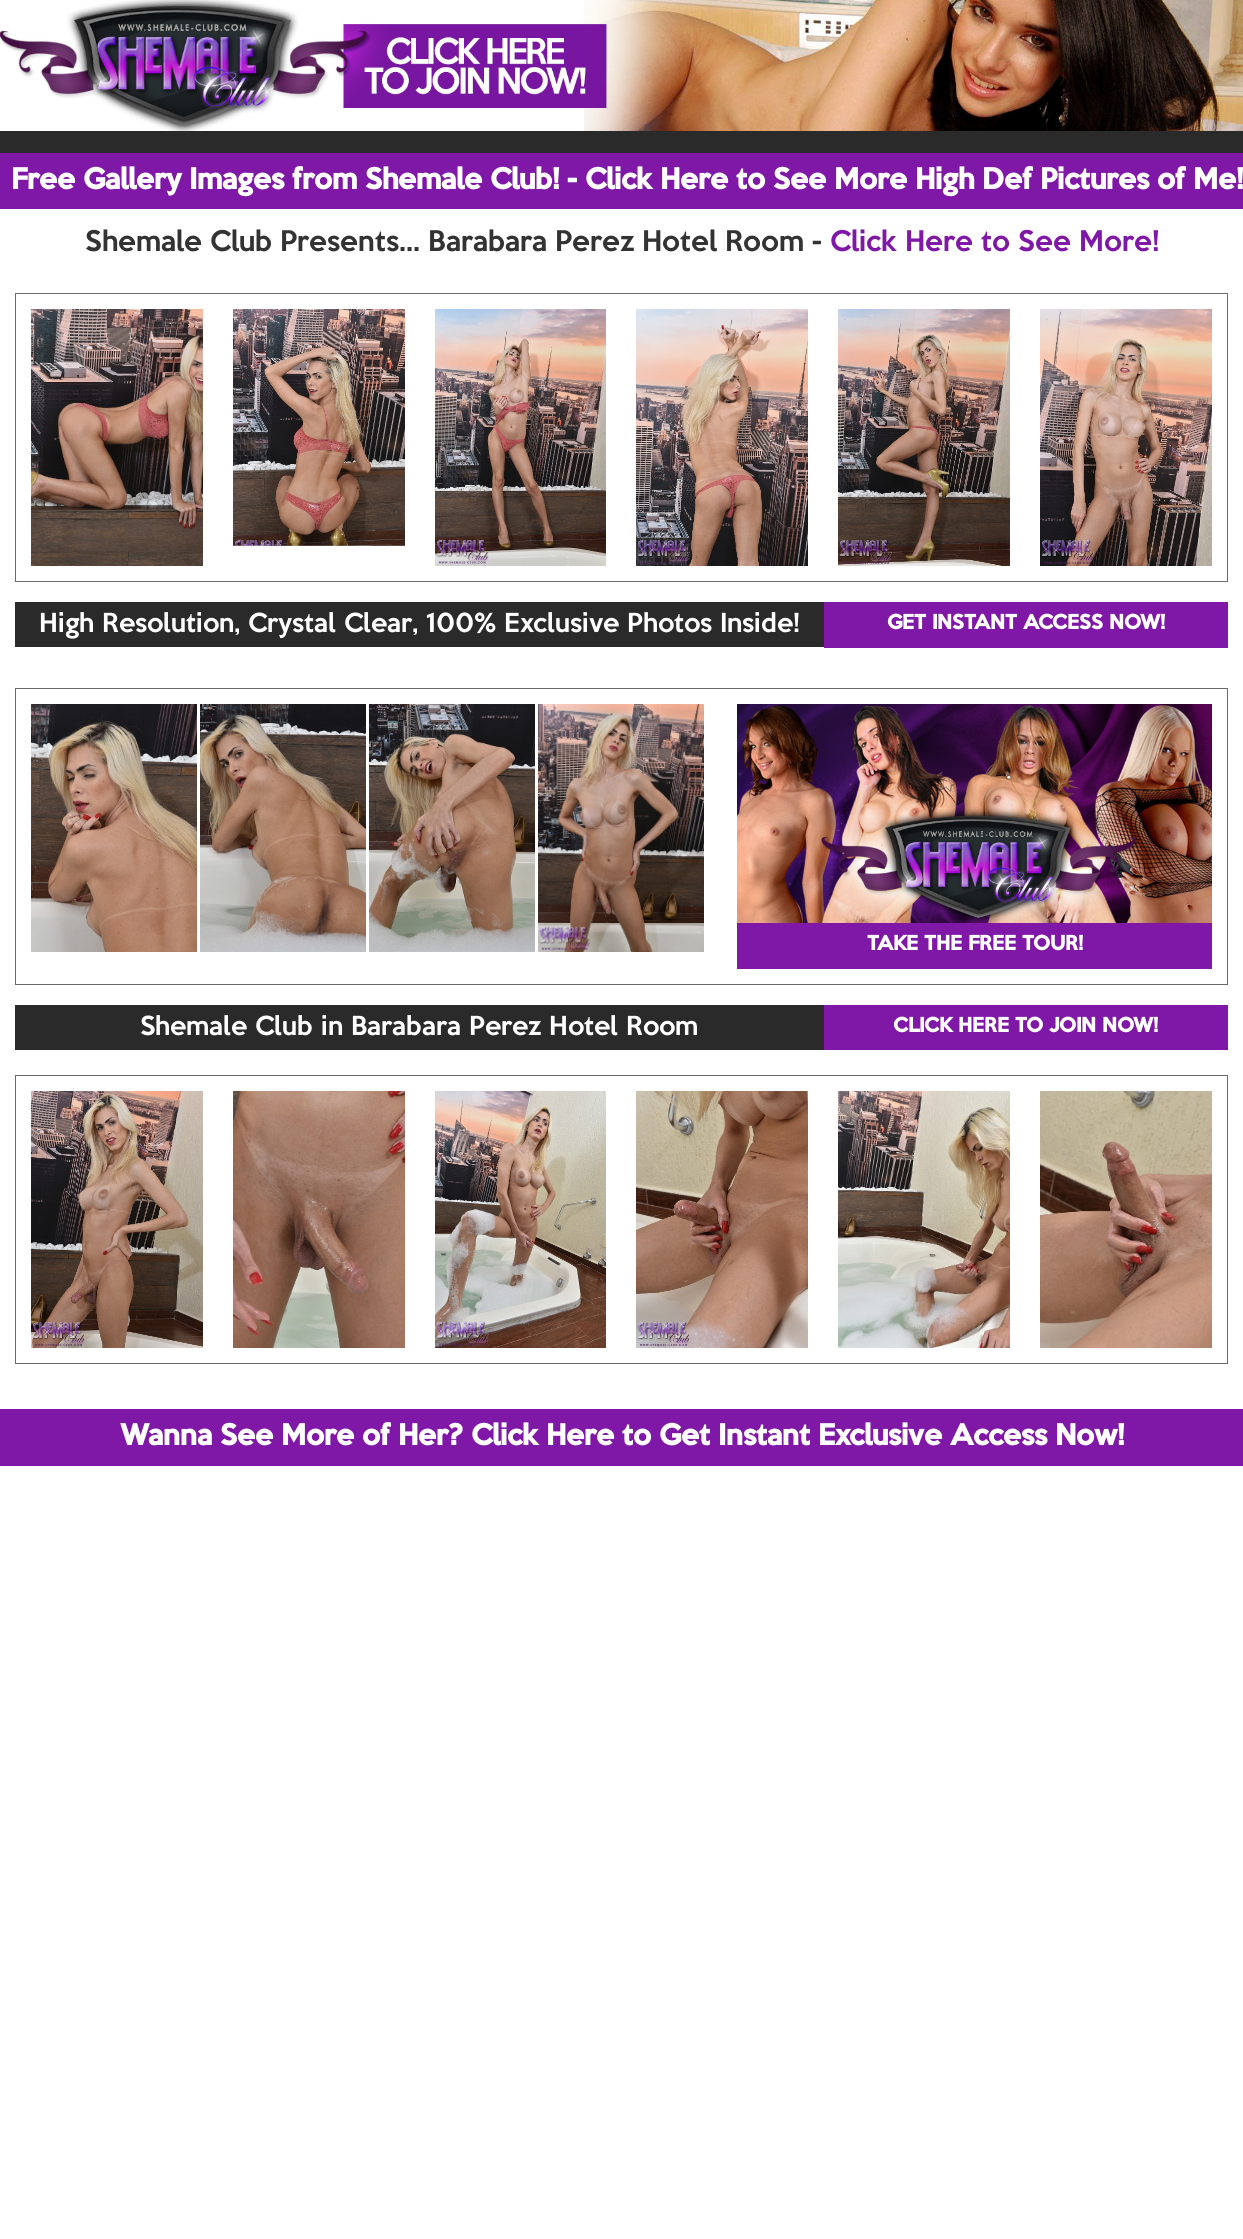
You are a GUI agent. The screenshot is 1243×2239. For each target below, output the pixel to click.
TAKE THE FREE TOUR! (975, 945)
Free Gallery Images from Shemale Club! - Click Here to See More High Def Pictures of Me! (627, 181)
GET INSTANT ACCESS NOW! (1026, 624)
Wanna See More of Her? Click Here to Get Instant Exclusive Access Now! (622, 1437)
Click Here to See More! (994, 243)
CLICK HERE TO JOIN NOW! (1025, 1027)
